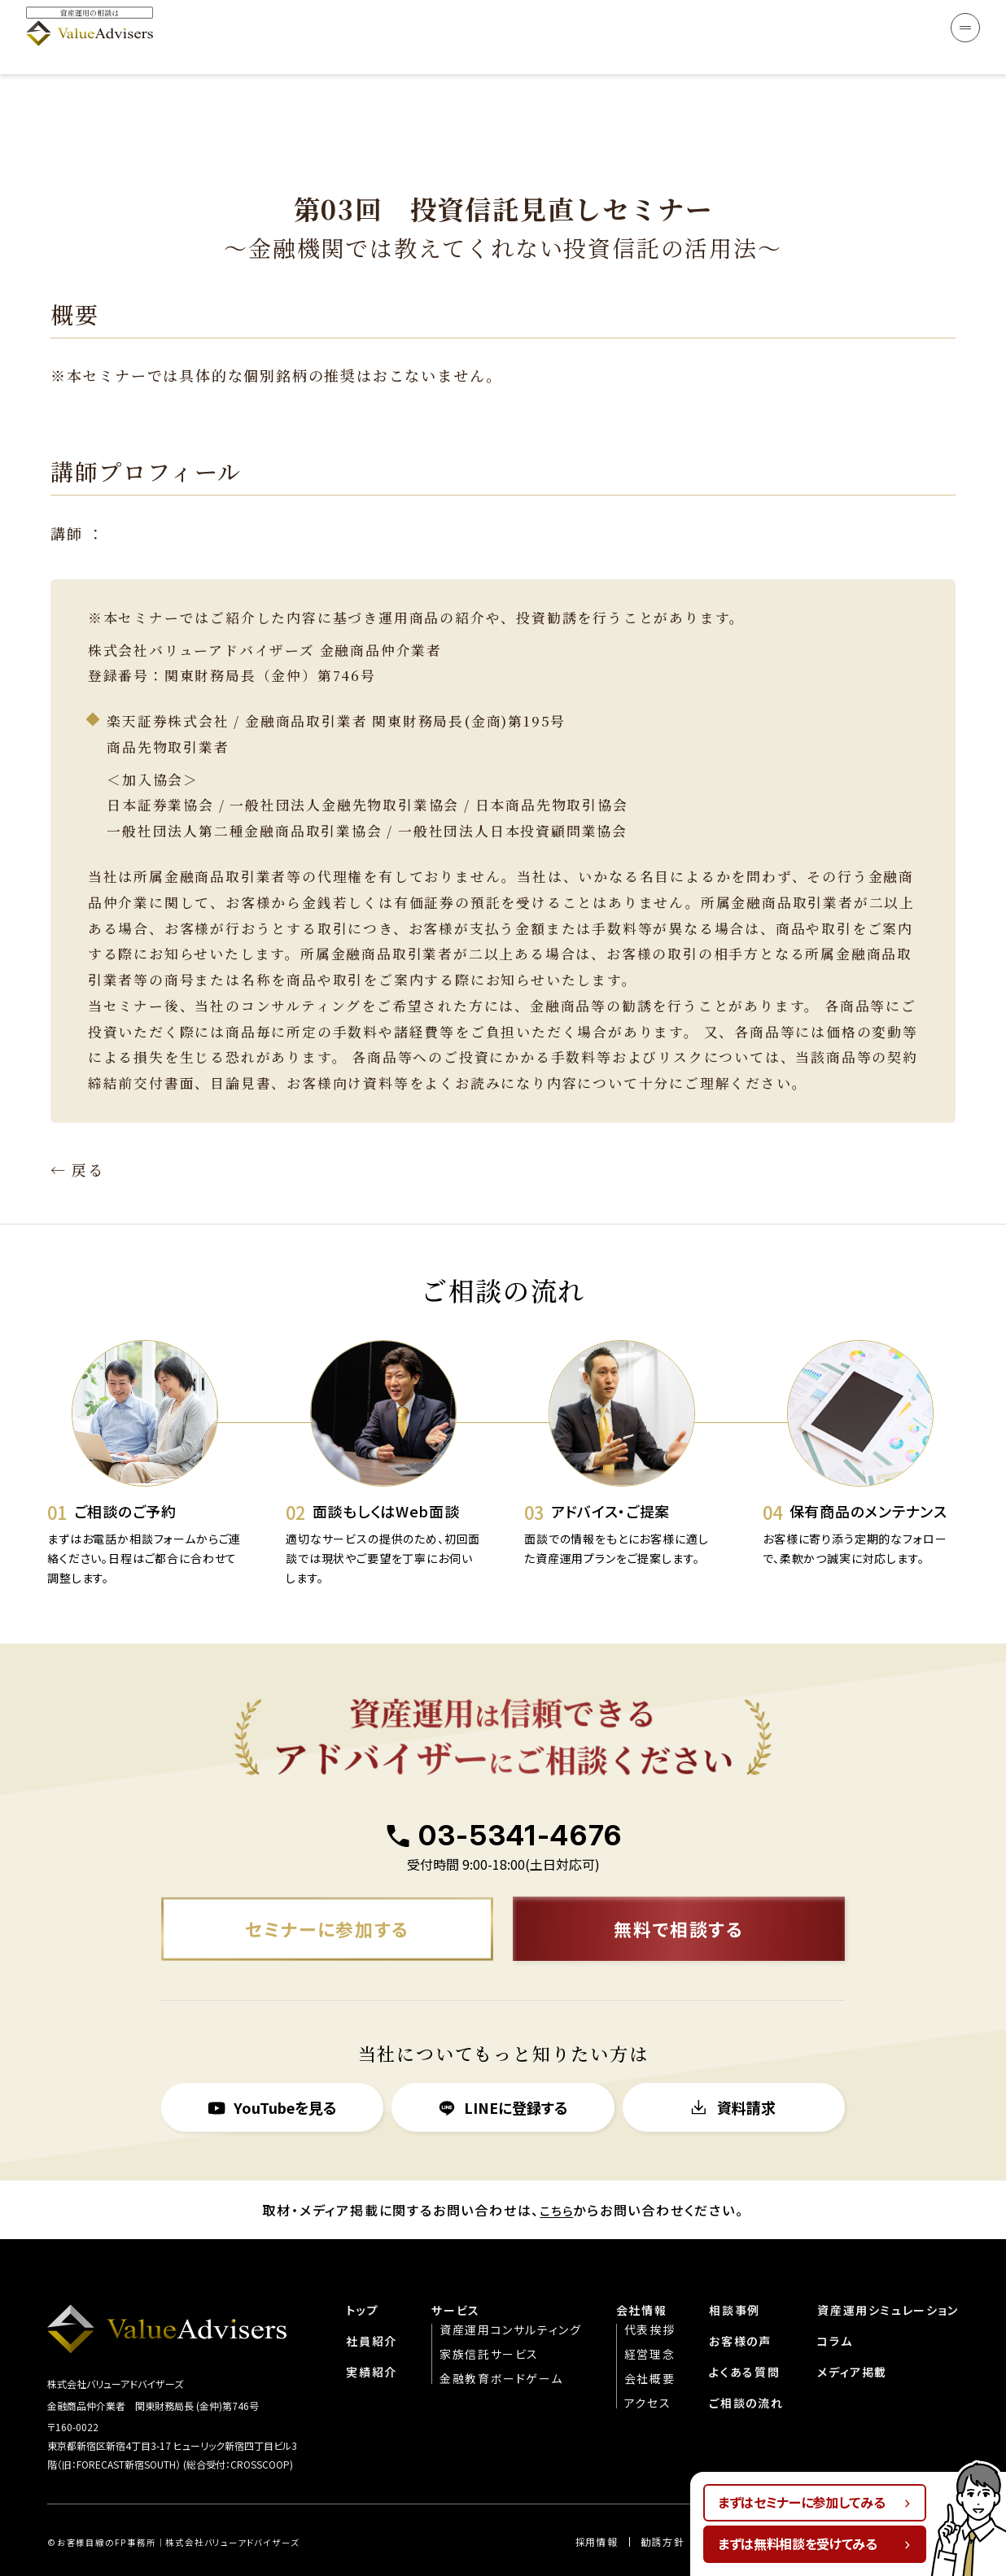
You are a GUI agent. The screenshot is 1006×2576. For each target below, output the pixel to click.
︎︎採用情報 (593, 2506)
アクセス (644, 2365)
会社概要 (646, 2341)
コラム (833, 2303)
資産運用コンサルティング (507, 2292)
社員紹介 (367, 2303)
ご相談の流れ (744, 2365)
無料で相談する (679, 1889)
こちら (556, 2172)
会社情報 (638, 2272)
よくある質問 (743, 2334)
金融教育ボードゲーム (497, 2341)
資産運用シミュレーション (887, 2272)
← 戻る (77, 1126)
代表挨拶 (646, 2292)
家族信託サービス (485, 2316)
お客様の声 (738, 2303)
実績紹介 (367, 2334)
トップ (358, 2272)
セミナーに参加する (327, 1889)
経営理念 (646, 2316)
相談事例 (733, 2272)
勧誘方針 (659, 2506)
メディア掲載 (851, 2334)
